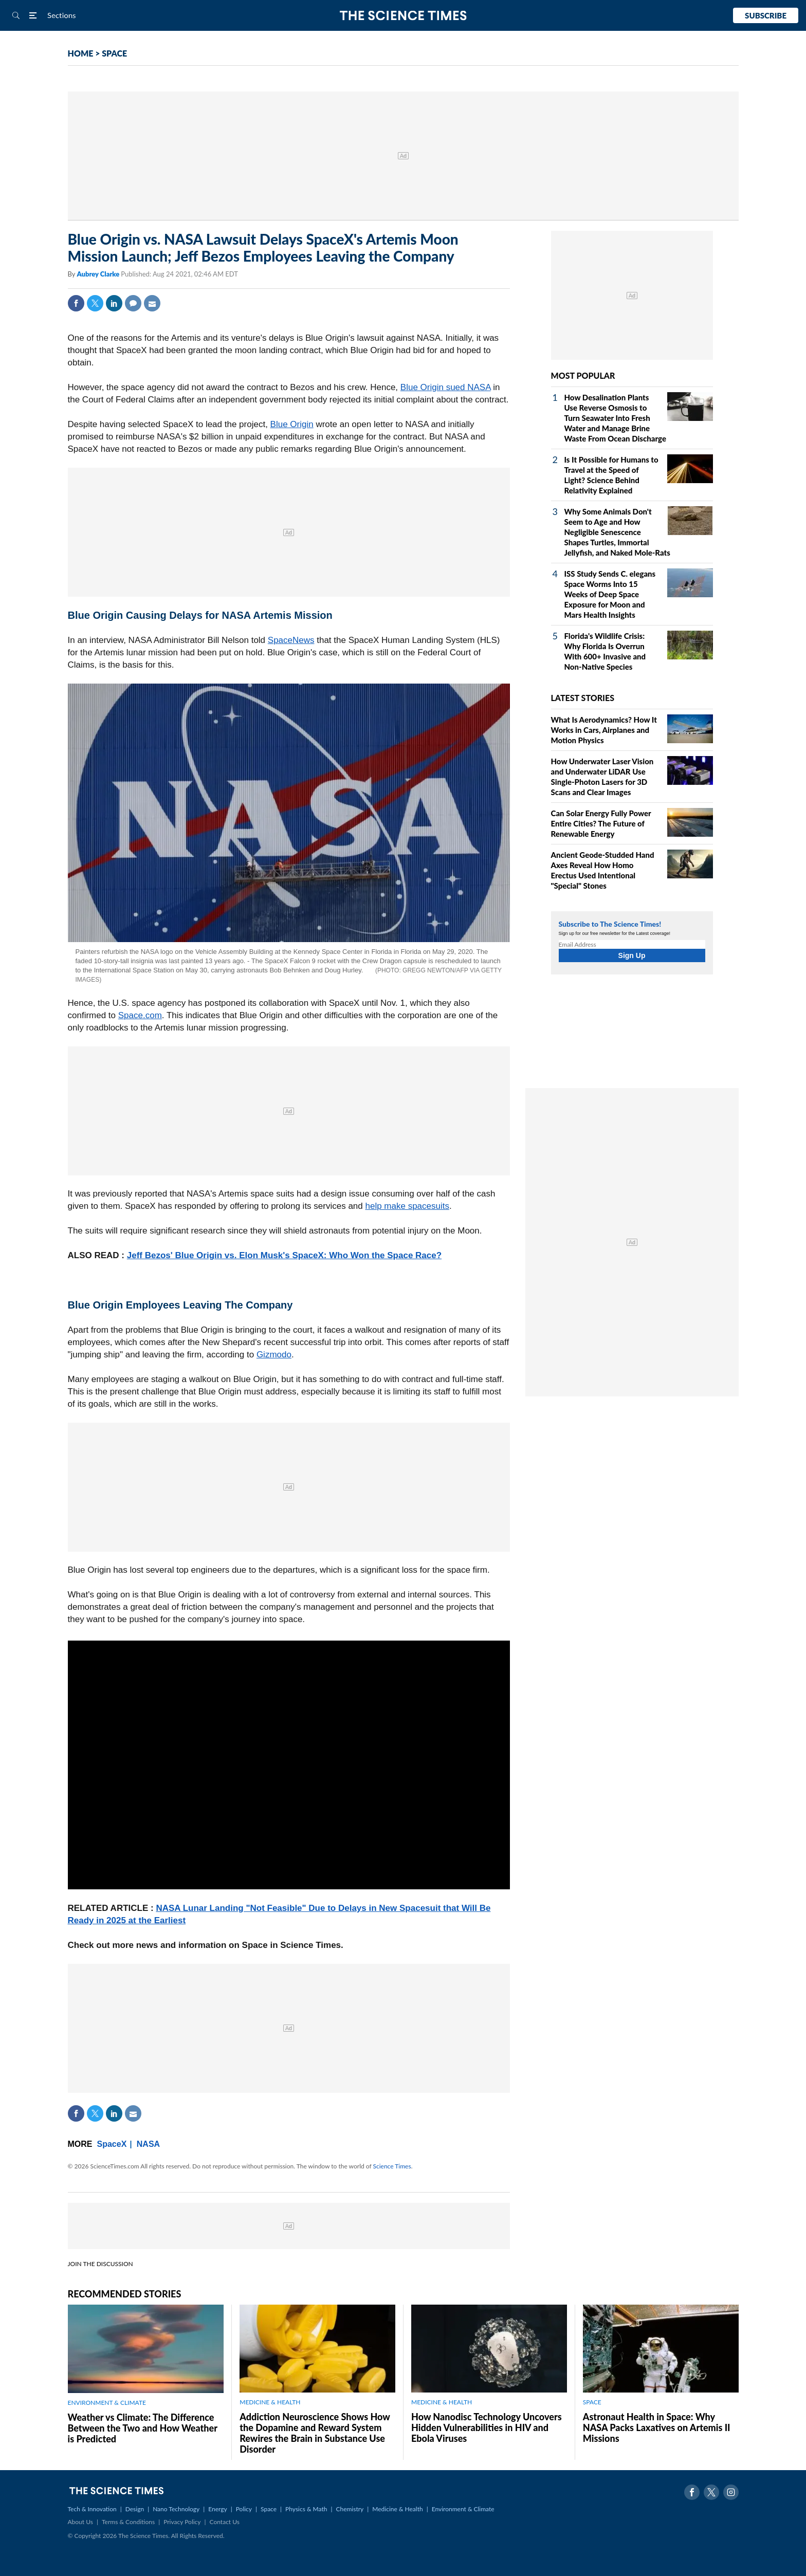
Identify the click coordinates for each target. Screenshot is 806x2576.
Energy (217, 2509)
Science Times (392, 2166)
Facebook (76, 303)
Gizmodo (274, 1354)
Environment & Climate (463, 2509)
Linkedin (114, 303)
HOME (81, 53)
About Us (80, 2522)
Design (134, 2509)
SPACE (114, 53)
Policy (244, 2509)
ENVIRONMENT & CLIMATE (107, 2402)
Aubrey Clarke (99, 274)
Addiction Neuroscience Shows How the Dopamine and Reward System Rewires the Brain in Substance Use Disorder (315, 2433)
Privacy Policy (181, 2522)
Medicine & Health (397, 2509)
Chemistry (349, 2509)
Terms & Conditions (128, 2522)
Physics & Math (306, 2509)
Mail (152, 303)
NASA (148, 2144)
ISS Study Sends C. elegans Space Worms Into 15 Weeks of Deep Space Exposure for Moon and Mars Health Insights (610, 594)
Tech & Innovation (92, 2509)
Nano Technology (176, 2509)
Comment (133, 303)
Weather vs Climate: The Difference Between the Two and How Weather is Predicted (142, 2428)
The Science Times (403, 16)
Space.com (140, 1015)
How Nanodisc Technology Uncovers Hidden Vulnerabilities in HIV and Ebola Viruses (486, 2427)
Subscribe (765, 15)
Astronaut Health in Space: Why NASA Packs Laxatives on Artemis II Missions (656, 2427)
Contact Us (225, 2522)
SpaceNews (291, 640)
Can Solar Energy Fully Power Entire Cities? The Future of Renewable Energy (601, 823)
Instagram (731, 2492)
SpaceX (112, 2144)
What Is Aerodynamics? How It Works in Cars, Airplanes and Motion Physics (604, 730)
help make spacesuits (407, 1206)
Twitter (95, 303)
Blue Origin (292, 424)
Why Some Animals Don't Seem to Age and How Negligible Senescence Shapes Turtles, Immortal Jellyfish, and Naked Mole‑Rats (617, 532)
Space (269, 2509)
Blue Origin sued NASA (445, 387)
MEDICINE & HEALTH (270, 2402)
